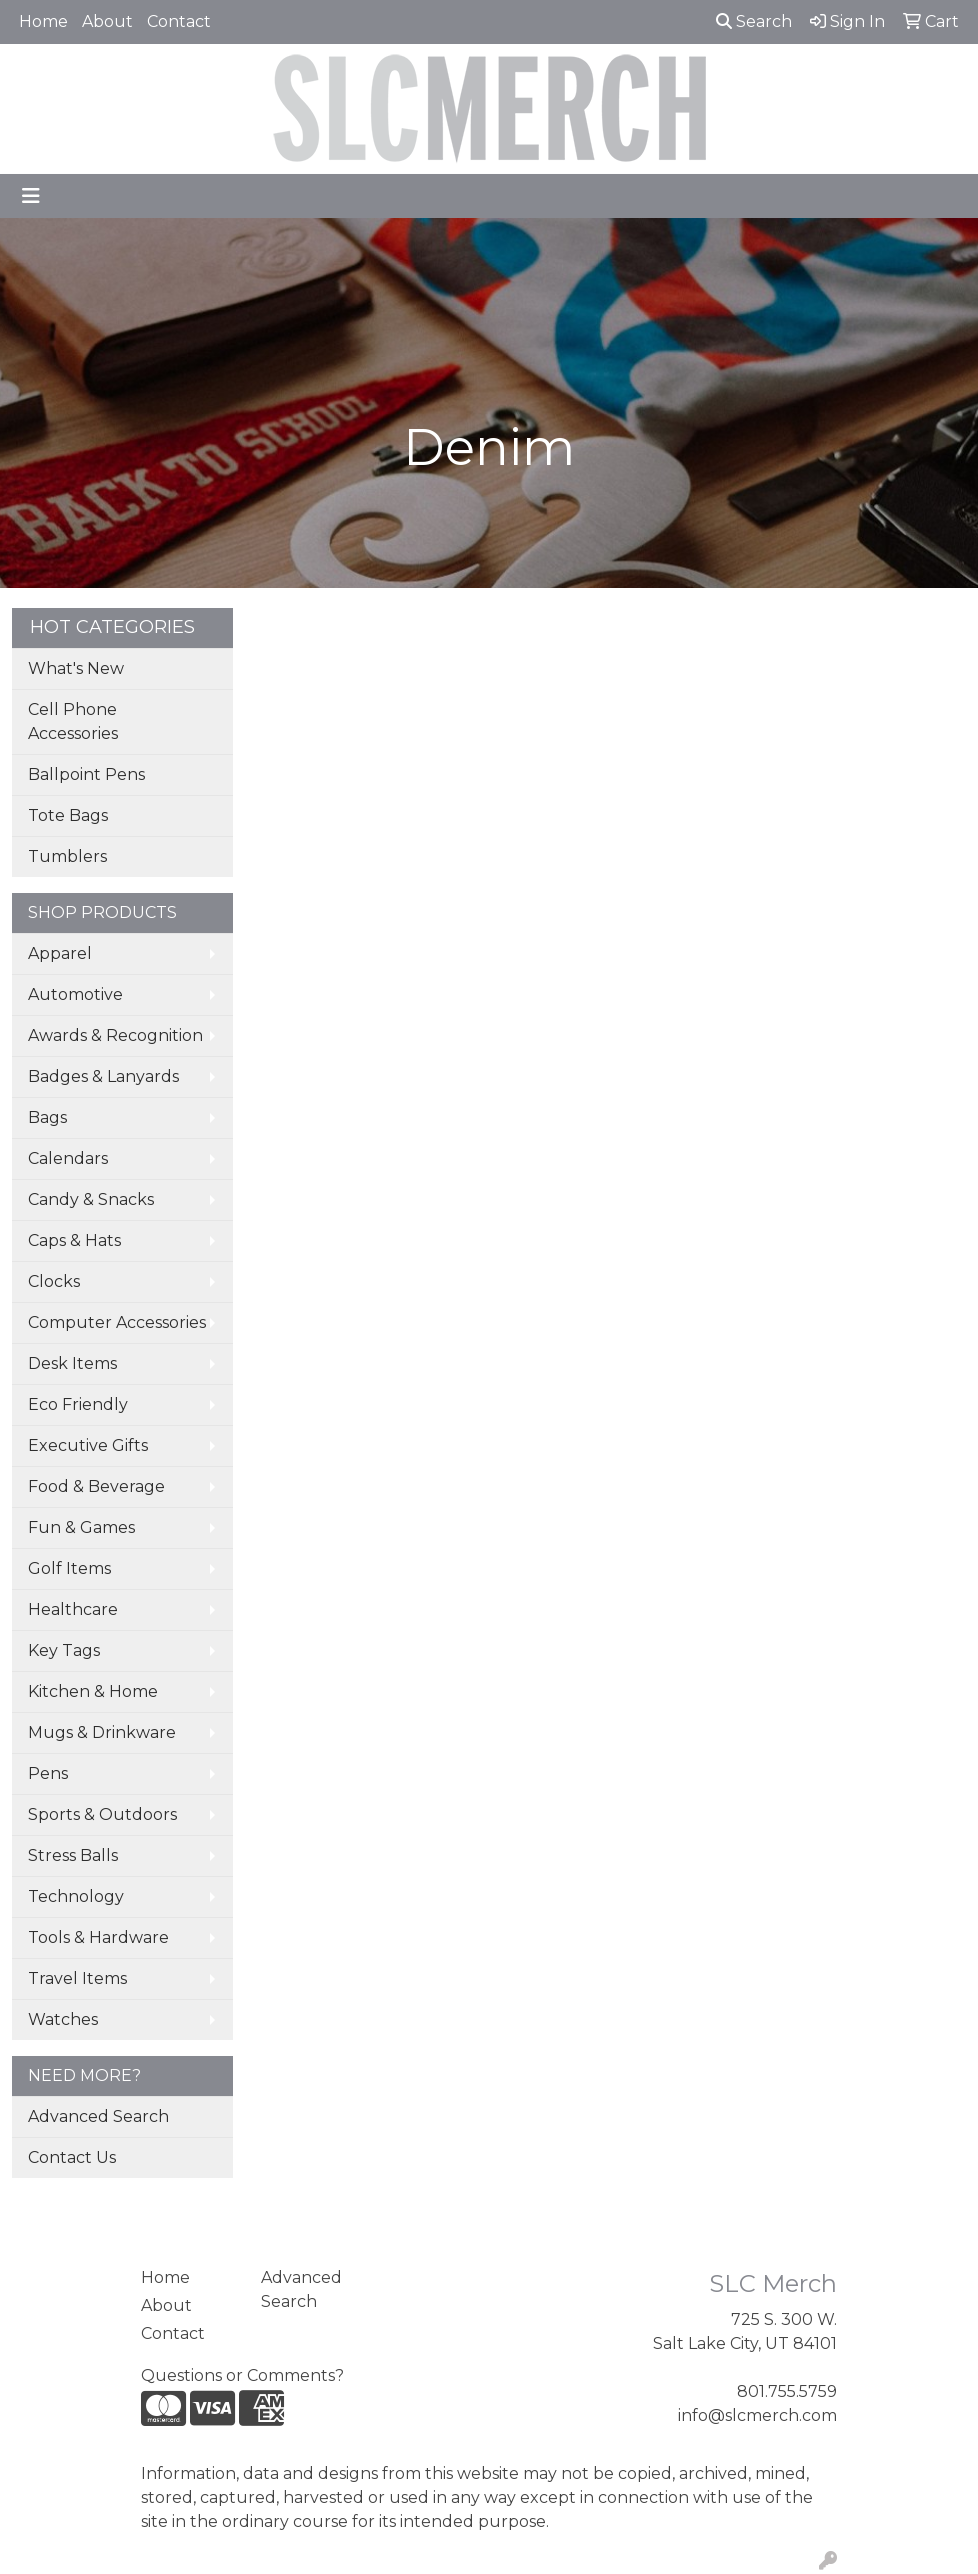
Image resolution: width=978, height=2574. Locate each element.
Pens (48, 1773)
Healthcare (73, 1609)
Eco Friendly (78, 1404)
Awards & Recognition (115, 1035)
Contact (179, 21)
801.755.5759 (787, 2391)
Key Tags (64, 1650)
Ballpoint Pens (86, 774)
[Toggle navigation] (31, 196)
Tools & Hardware (98, 1937)
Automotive (75, 994)
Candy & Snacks (91, 1199)
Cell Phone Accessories (73, 721)
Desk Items (72, 1363)
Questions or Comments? (242, 2375)
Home (43, 21)
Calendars (68, 1158)
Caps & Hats (74, 1240)
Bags (47, 1117)
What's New (76, 668)
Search (754, 21)
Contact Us (72, 2157)
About (107, 21)
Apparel (60, 953)
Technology (76, 1896)
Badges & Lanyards (103, 1076)
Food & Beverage (96, 1486)
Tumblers (67, 856)
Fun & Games (81, 1527)
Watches (63, 2019)
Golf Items (69, 1568)
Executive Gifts (88, 1445)
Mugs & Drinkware (102, 1732)
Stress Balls (73, 1855)
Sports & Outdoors (102, 1814)
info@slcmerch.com (757, 2415)
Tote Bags (68, 815)
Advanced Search (98, 2116)
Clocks (54, 1281)
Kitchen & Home (93, 1691)
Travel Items (77, 1978)
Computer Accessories (117, 1322)
